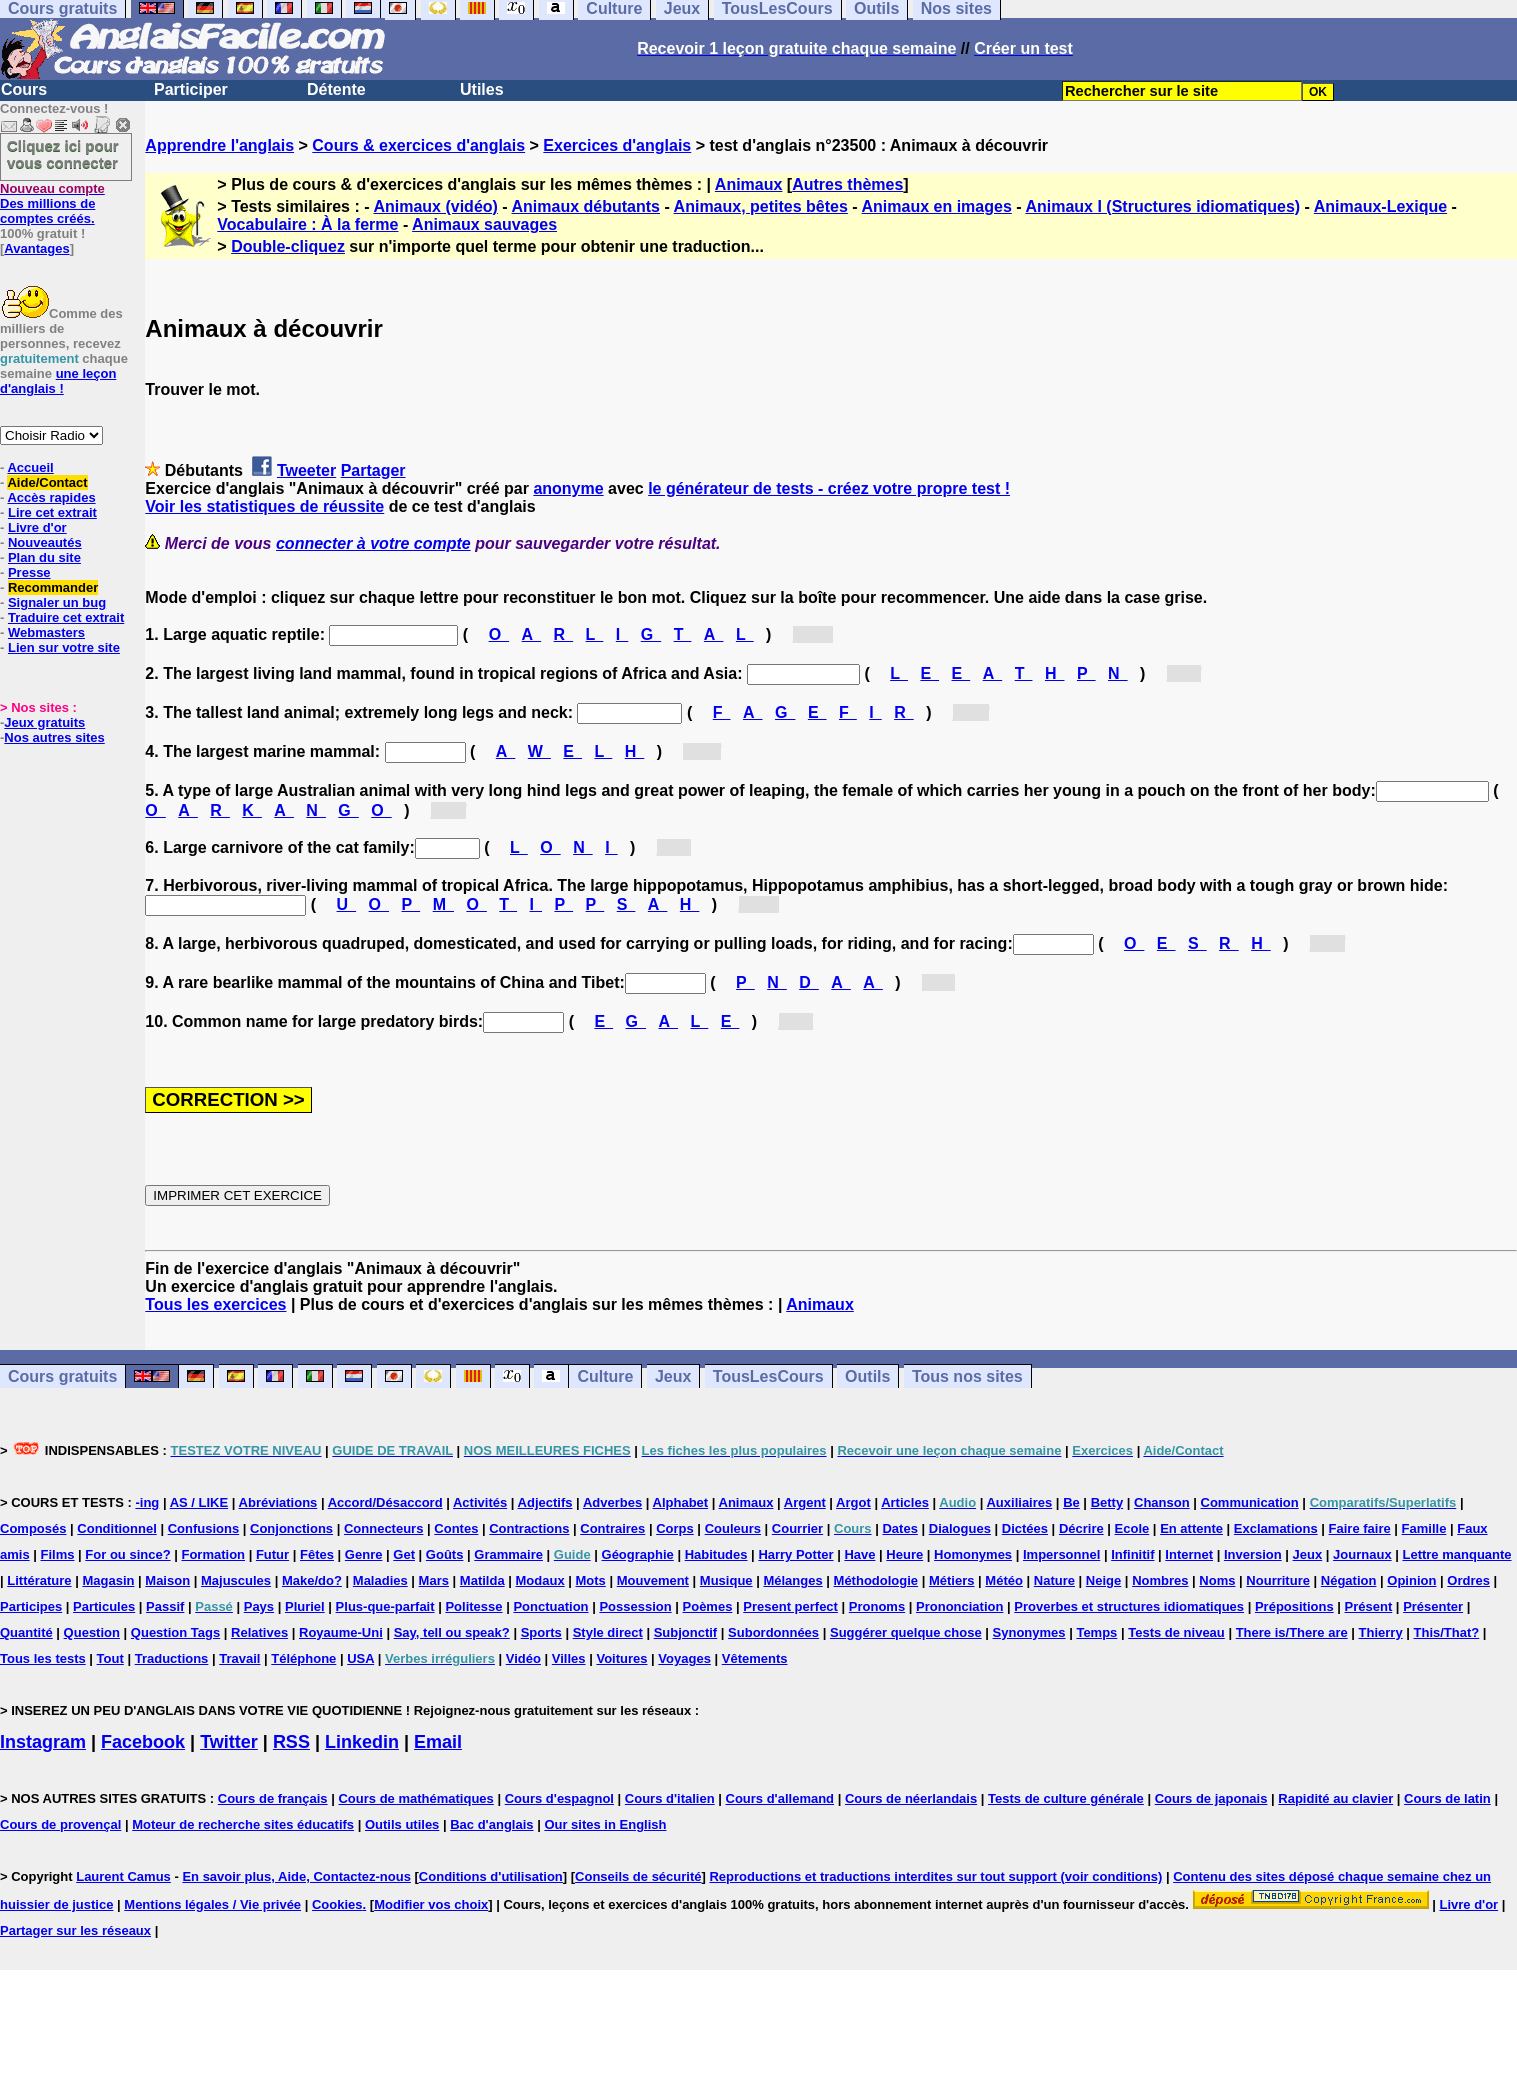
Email (438, 1742)
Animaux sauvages (484, 224)
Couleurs (733, 1528)
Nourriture (1278, 1580)
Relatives (259, 1632)
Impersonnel (1061, 1554)
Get (404, 1554)
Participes (31, 1606)
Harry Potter (795, 1554)
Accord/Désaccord (385, 1502)
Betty (1107, 1502)
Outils (867, 1376)
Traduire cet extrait (66, 617)
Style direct (608, 1632)
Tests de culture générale (1066, 1798)
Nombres (1160, 1580)
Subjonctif (686, 1632)
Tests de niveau (1176, 1632)
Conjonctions (291, 1528)
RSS (291, 1742)
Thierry (1381, 1632)
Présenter (1433, 1606)
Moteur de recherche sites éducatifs (243, 1824)
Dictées (1025, 1528)
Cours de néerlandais (911, 1798)
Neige (1103, 1580)
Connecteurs (383, 1528)
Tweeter (306, 470)
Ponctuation (550, 1606)
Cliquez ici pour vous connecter (63, 154)
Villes (569, 1658)
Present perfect (790, 1606)
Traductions (172, 1658)
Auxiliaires (1019, 1502)
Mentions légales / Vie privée (212, 1904)
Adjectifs (545, 1502)
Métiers (952, 1580)
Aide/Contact (47, 482)
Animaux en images (937, 206)
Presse (29, 572)
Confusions (204, 1528)
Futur (272, 1554)
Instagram (43, 1742)
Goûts (445, 1554)
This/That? (1447, 1632)
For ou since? (127, 1554)
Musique (726, 1580)
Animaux (749, 184)
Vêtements (755, 1658)
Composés (33, 1528)
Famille (1424, 1528)
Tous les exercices (215, 1304)
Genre (364, 1554)
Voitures (621, 1658)
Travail (239, 1658)
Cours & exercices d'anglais (418, 145)
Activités (480, 1502)
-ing (147, 1502)
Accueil (30, 467)
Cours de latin (1447, 1798)
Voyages (684, 1658)
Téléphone (303, 1658)
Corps (675, 1528)
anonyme (568, 488)
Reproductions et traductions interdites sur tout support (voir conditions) (935, 1876)
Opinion (1411, 1580)
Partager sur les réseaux (75, 1930)
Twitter (229, 1742)
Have (859, 1554)
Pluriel (305, 1606)
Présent (1369, 1606)
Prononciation (959, 1606)
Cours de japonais (1211, 1798)
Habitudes (716, 1554)
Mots (591, 1580)
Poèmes (708, 1606)
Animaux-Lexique (1380, 206)
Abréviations (278, 1502)
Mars (434, 1580)
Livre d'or (37, 527)
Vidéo (523, 1658)
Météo (1004, 1580)
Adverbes (612, 1502)
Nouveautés (45, 542)
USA (360, 1658)
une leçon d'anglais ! (58, 381)
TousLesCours (768, 1376)
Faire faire (1360, 1528)
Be (1071, 1502)
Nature (1054, 1580)
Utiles (482, 89)
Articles (905, 1502)
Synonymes (1029, 1632)
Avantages (36, 248)
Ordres (1468, 1580)
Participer (191, 89)
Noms (1217, 1580)
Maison (167, 1580)
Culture (605, 1376)
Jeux (673, 1376)
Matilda (482, 1580)
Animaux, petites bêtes (761, 206)
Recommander (53, 587)
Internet (1189, 1554)
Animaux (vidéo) (435, 206)
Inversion (1253, 1554)
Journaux (1362, 1554)
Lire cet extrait (52, 512)
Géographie (638, 1554)
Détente (336, 89)
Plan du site (44, 557)
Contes (456, 1528)
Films (58, 1554)
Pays (259, 1606)
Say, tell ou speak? (452, 1632)
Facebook (143, 1742)
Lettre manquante (1456, 1554)
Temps (1096, 1632)
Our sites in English (605, 1824)
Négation (1349, 1580)
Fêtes (317, 1554)
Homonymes (973, 1554)
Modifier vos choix (431, 1904)
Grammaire (508, 1554)
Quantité (26, 1632)
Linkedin (362, 1742)
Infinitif (1132, 1554)
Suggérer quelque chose (906, 1632)
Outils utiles (402, 1824)
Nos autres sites (54, 737)
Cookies (337, 1904)
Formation (213, 1554)
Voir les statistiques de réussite (264, 506)
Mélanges (792, 1580)
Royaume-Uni (341, 1632)
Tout (110, 1658)
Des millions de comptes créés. (52, 203)
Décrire (1081, 1528)
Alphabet (681, 1502)
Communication (1250, 1502)
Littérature (39, 1580)
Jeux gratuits (44, 722)
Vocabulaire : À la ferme (307, 224)
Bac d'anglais (491, 1824)
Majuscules (236, 1580)
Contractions (529, 1528)
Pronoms (877, 1606)
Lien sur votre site (64, 647)
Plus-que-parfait (385, 1606)
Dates (899, 1528)
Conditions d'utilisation (491, 1876)
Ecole (1132, 1528)
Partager (373, 470)
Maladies (380, 1580)
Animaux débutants (586, 206)
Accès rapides (51, 497)
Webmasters (46, 632)
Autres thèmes (847, 184)
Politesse (473, 1606)
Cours (24, 89)
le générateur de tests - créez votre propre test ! (829, 488)
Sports (541, 1632)
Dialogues (960, 1528)
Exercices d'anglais (617, 145)
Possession (635, 1606)
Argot (853, 1502)
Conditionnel (116, 1528)
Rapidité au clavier (1335, 1798)
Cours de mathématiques (415, 1798)
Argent (805, 1502)
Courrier (797, 1528)
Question (92, 1632)
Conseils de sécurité (638, 1876)
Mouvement (653, 1580)
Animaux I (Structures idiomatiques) (1162, 206)
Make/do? (312, 1580)
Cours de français (273, 1798)
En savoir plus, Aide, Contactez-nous (296, 1876)
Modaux (540, 1580)
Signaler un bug (57, 602)
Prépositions (1294, 1606)
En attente (1191, 1528)
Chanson (1162, 1502)
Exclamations (1276, 1528)
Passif (165, 1606)
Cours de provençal (60, 1824)
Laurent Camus (123, 1876)
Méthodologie (876, 1580)
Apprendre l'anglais (219, 145)
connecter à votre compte (373, 543)
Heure (904, 1554)
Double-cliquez (288, 246)
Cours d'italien (670, 1798)
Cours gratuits (62, 1376)
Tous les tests (43, 1658)
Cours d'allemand (780, 1798)
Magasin (108, 1580)
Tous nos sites (967, 1376)
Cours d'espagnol (559, 1798)
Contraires (612, 1528)
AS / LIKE (199, 1502)
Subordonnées (773, 1632)
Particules (104, 1606)
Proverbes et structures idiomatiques (1129, 1606)
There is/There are (1292, 1632)
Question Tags (175, 1632)
